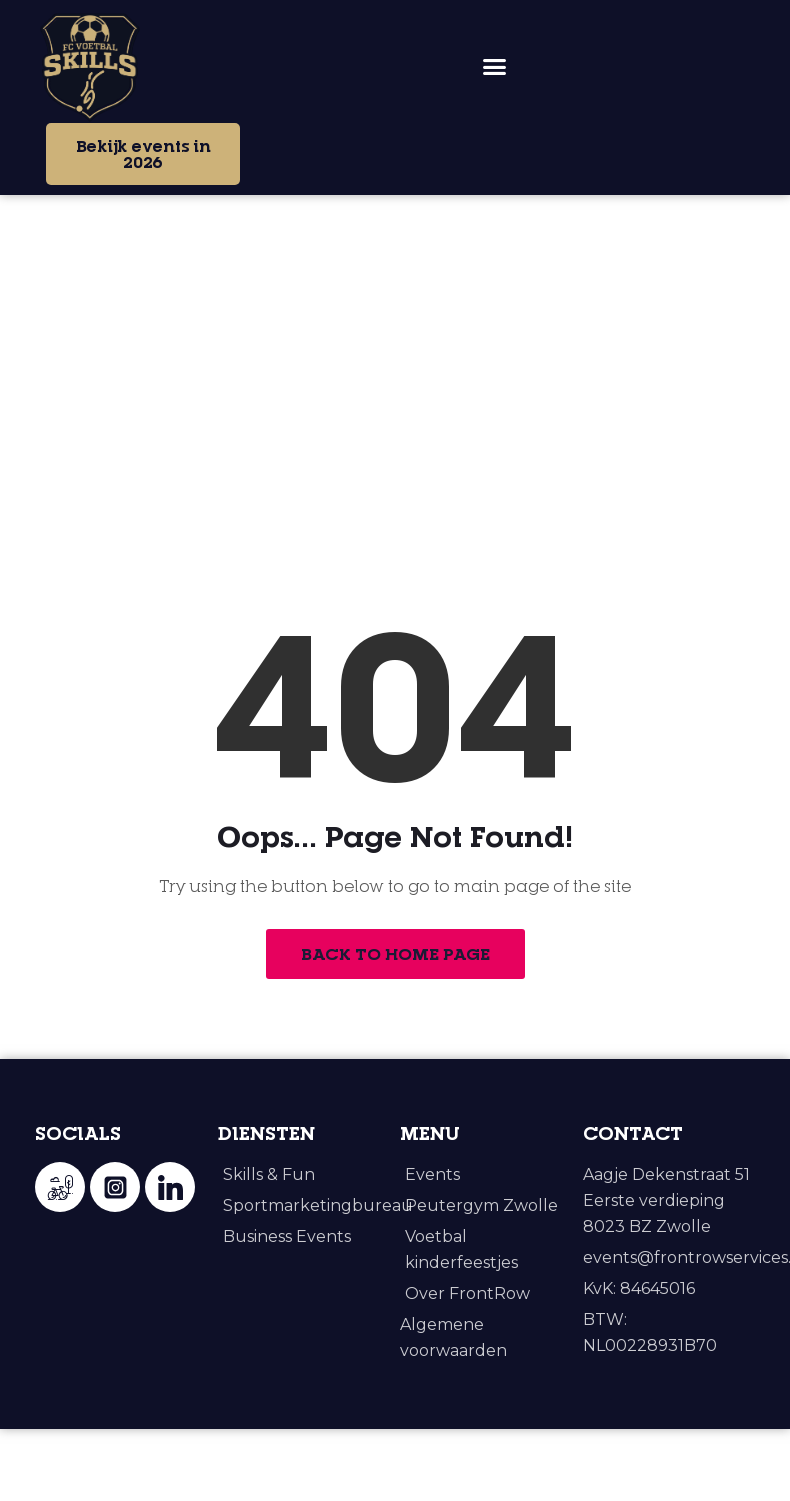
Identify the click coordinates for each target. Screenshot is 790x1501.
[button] (495, 67)
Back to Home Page (395, 1029)
